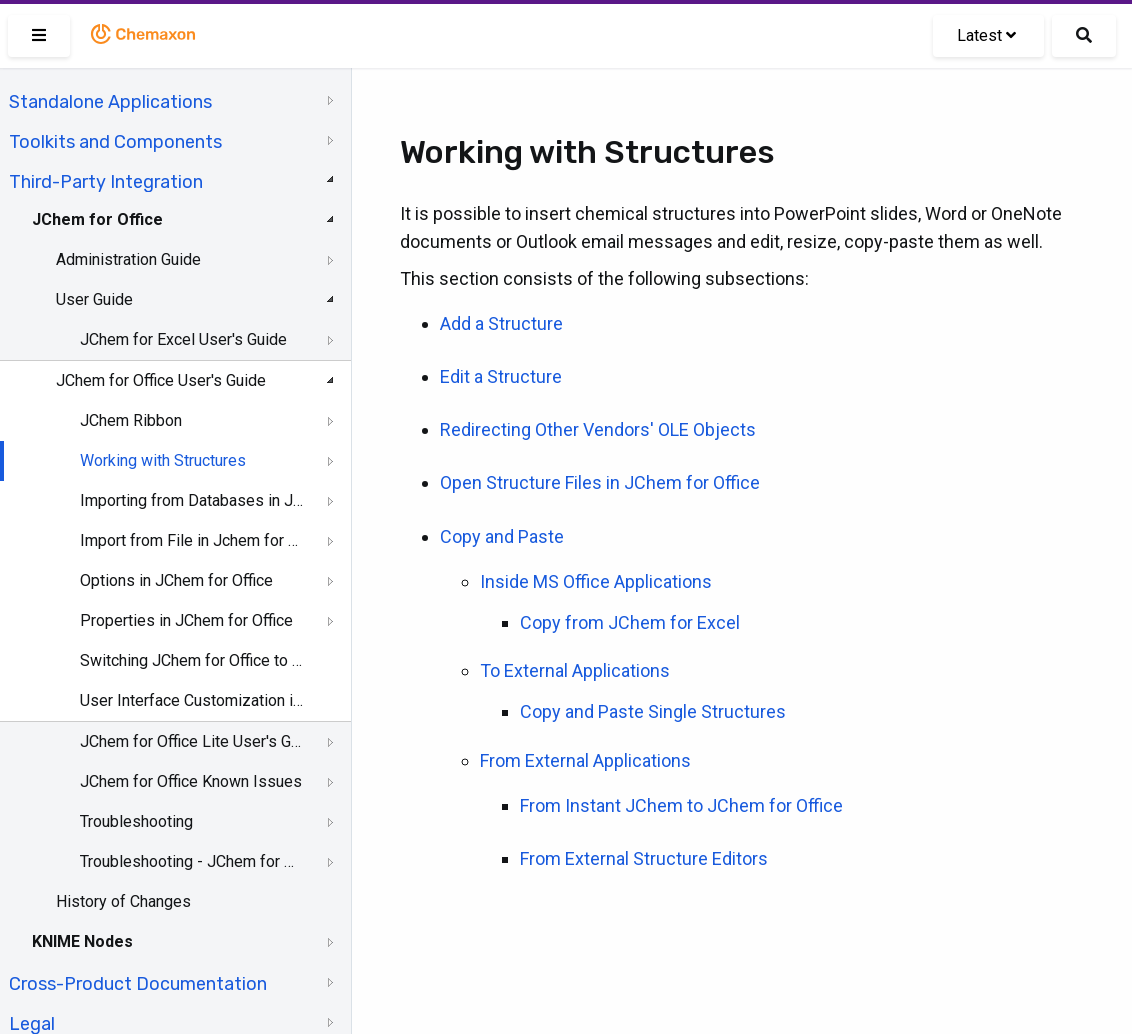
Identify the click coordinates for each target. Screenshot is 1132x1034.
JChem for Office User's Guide (161, 380)
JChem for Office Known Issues (191, 781)
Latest (986, 35)
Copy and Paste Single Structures (653, 711)
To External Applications (575, 670)
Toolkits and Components (115, 142)
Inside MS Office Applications (596, 581)
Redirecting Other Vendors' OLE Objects (598, 429)
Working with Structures (163, 460)
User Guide (94, 299)
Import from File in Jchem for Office (191, 540)
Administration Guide (128, 259)
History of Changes (123, 901)
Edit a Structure (501, 376)
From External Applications (585, 760)
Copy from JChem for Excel (630, 622)
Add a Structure (501, 323)
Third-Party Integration (106, 182)
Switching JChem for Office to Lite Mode (191, 660)
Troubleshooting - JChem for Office (191, 861)
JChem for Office (97, 219)
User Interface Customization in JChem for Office (191, 700)
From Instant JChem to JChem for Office (681, 805)
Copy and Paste (502, 536)
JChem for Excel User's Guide (183, 339)
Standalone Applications (110, 102)
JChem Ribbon (131, 420)
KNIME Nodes (82, 941)
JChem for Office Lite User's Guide (191, 741)
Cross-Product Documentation (138, 984)
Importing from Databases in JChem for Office (191, 500)
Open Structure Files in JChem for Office (600, 482)
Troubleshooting (136, 821)
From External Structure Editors (644, 858)
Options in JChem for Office (176, 580)
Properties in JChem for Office (186, 620)
